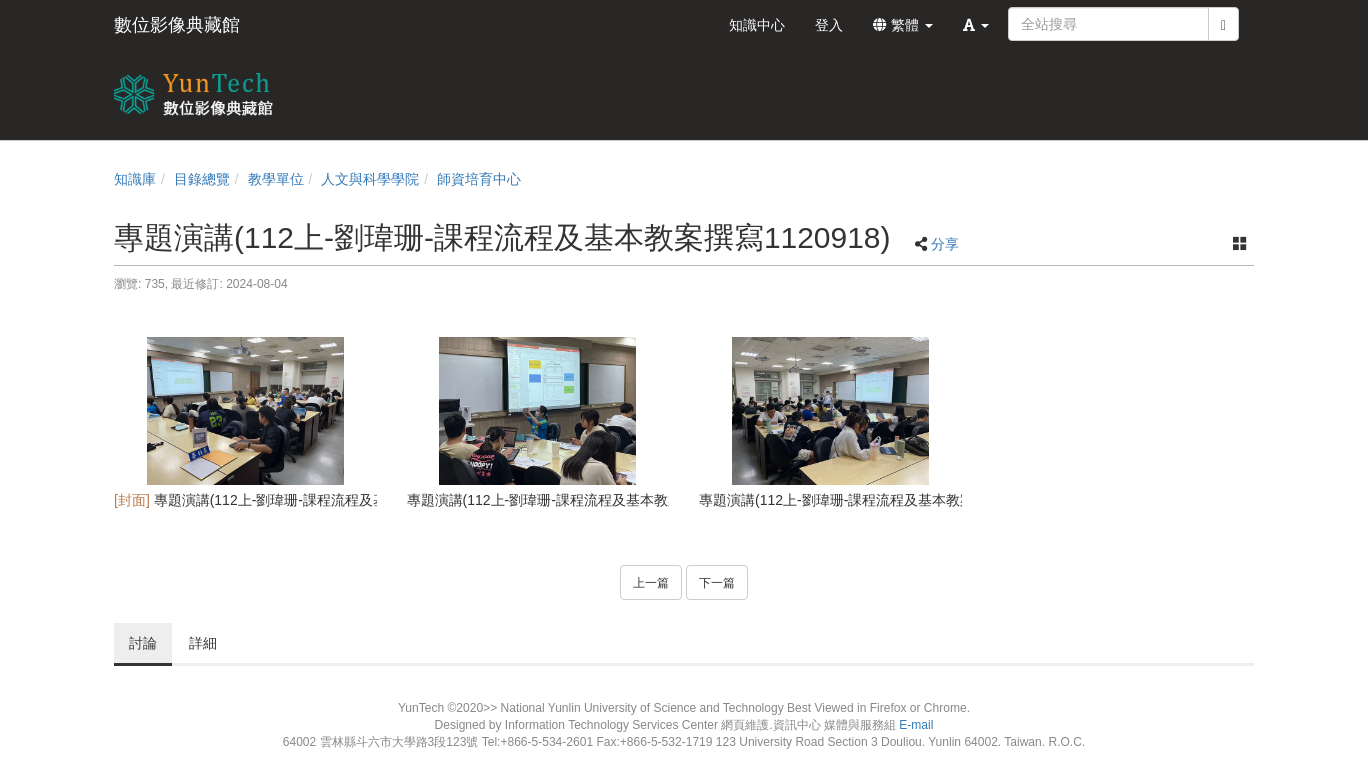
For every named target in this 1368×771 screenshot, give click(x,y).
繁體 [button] (903, 25)
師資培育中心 (479, 179)
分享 (945, 244)
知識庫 (135, 179)
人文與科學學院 (370, 179)
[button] (976, 25)
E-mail (916, 725)
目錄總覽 (202, 179)
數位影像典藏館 (177, 25)
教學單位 (276, 179)
